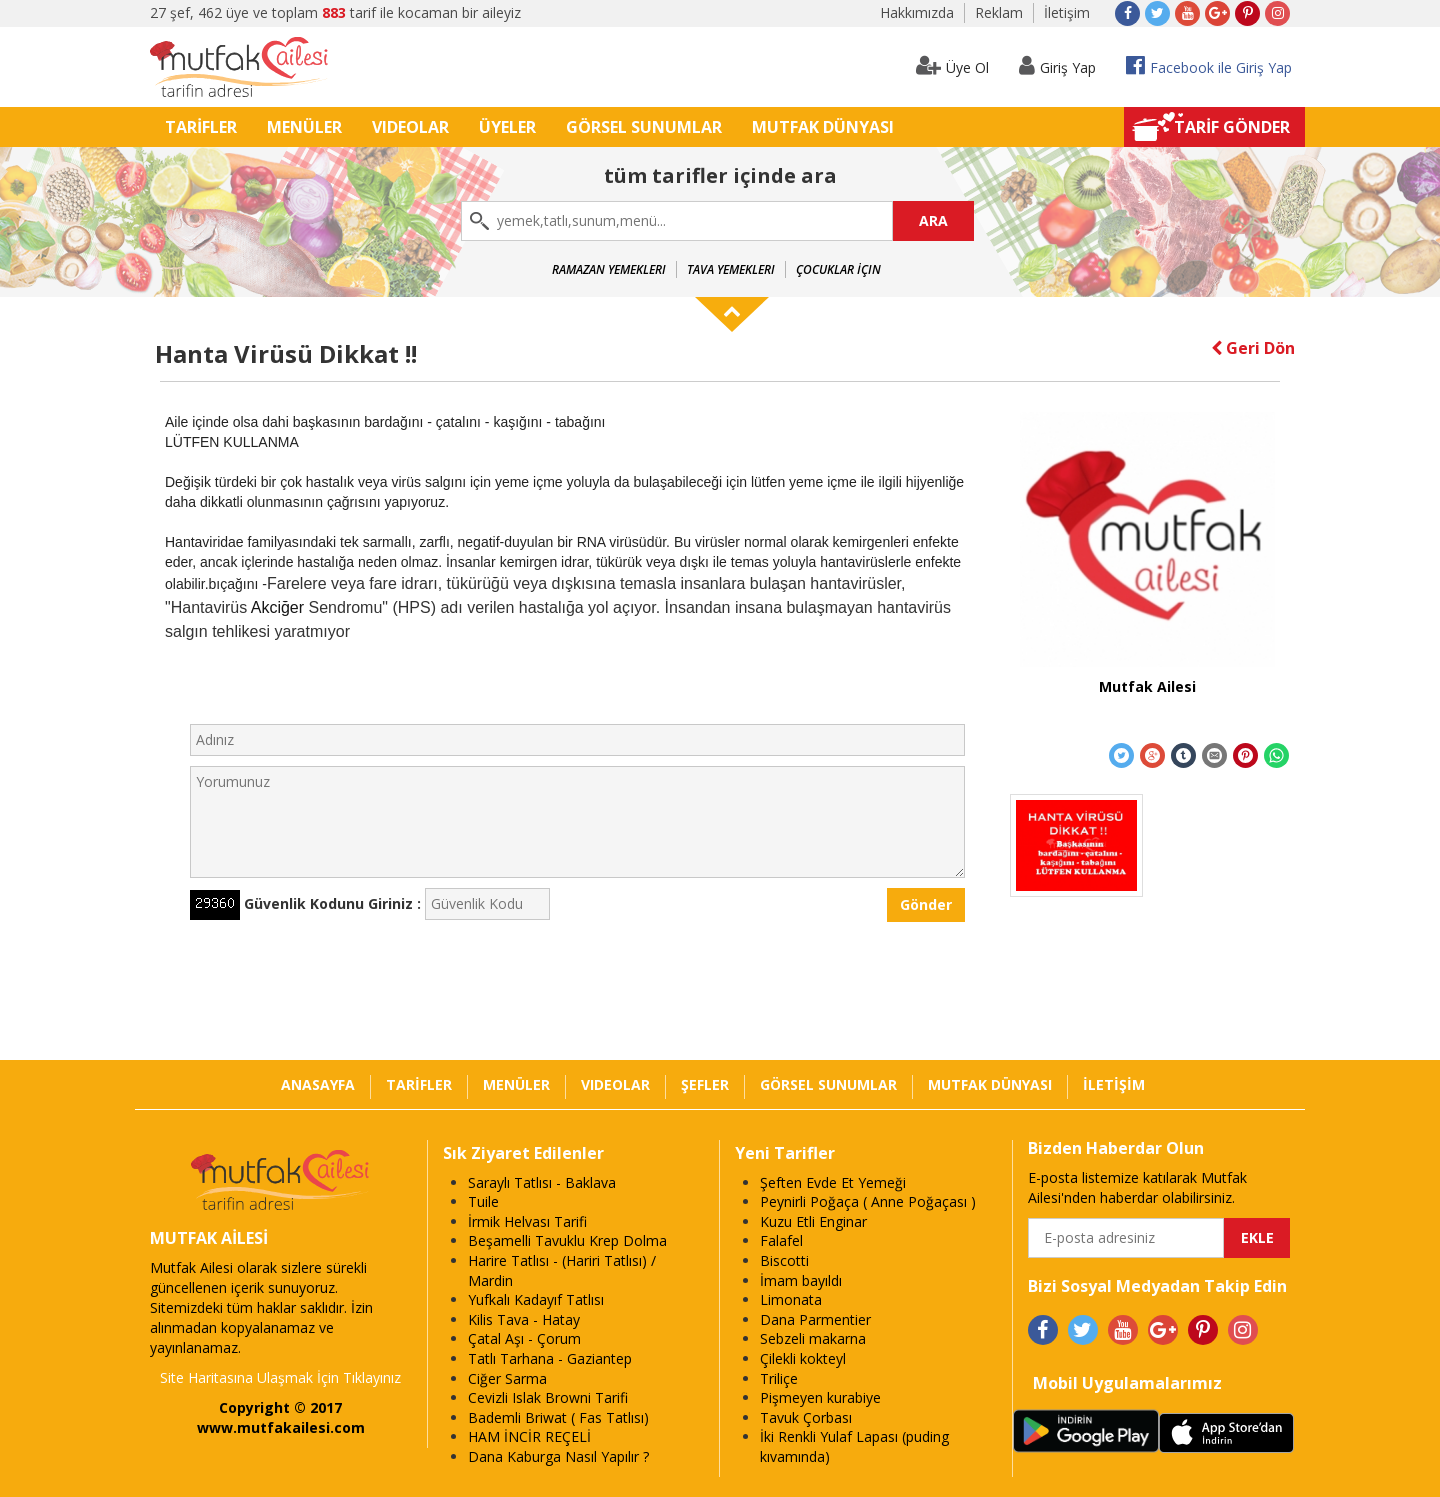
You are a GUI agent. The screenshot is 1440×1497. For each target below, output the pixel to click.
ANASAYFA (318, 1084)
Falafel (781, 1240)
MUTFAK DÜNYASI (823, 127)
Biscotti (784, 1260)
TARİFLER (201, 127)
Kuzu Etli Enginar (813, 1221)
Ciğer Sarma (507, 1378)
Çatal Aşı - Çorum (524, 1338)
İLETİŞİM (1114, 1084)
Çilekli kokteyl (803, 1358)
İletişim (1067, 12)
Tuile (483, 1201)
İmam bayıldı (801, 1280)
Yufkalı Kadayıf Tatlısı (536, 1299)
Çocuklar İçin (838, 269)
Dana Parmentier (815, 1319)
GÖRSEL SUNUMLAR (644, 127)
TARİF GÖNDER (1232, 127)
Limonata (791, 1299)
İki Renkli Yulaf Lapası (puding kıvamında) (854, 1446)
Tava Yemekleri (731, 269)
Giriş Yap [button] (1057, 65)
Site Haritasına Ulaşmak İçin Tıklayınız (280, 1377)
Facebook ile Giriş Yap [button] (1209, 65)
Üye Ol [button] (952, 65)
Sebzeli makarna (813, 1338)
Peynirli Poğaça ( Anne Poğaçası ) (868, 1201)
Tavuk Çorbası (806, 1417)
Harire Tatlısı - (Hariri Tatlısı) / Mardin (562, 1270)
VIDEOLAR (410, 127)
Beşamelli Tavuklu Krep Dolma (567, 1240)
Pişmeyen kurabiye (820, 1397)
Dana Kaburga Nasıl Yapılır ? (558, 1456)
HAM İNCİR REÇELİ (529, 1436)
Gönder (926, 904)
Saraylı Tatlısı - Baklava (542, 1182)
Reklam (999, 12)
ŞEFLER (705, 1084)
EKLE (1257, 1237)
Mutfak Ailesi (1147, 686)
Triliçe (779, 1378)
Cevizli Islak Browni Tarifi (548, 1397)
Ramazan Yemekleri (609, 269)
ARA (933, 220)
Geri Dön (1253, 348)
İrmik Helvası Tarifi (527, 1221)
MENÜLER (304, 127)
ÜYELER (507, 127)
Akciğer (277, 607)
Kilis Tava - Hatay (524, 1319)
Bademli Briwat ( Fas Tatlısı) (558, 1417)
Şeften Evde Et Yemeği (833, 1182)
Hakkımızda (917, 12)
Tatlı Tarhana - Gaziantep (550, 1358)
